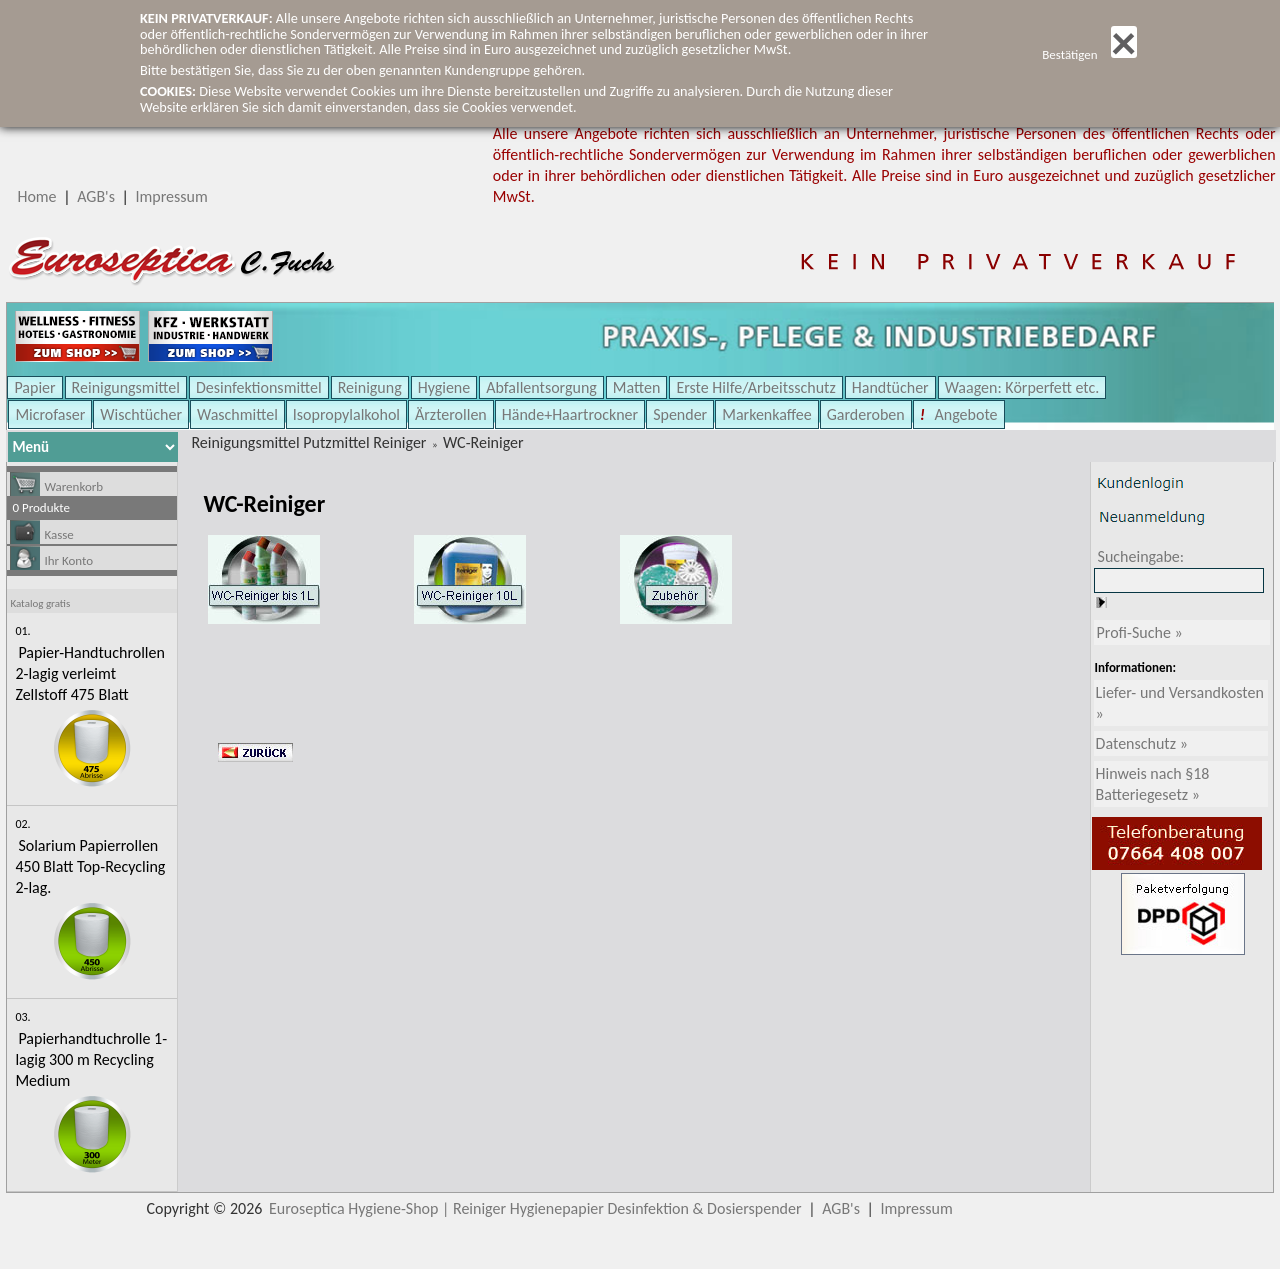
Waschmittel (237, 414)
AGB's (96, 196)
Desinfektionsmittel (259, 387)
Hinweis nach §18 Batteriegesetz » (1153, 784)
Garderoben (866, 414)
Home (36, 196)
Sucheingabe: (1141, 556)
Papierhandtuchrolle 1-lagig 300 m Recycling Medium (91, 1059)
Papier (34, 387)
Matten (637, 387)
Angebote (964, 414)
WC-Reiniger (483, 442)
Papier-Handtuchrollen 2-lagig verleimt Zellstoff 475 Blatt (89, 673)
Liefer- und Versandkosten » (1180, 703)
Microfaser (50, 414)
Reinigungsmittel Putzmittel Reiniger (308, 442)
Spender (680, 414)
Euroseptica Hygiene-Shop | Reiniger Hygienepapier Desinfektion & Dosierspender (535, 1208)
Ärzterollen (451, 414)
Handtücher (890, 387)
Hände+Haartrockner (570, 414)
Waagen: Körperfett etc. (1022, 387)
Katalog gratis (40, 603)
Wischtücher (141, 414)
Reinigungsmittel (126, 387)
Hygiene (444, 387)
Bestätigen (1089, 54)
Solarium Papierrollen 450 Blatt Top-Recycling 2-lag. (90, 866)
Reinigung (370, 387)
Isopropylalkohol (346, 414)
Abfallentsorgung (541, 387)
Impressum (172, 196)
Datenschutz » (1142, 743)
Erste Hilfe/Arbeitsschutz (755, 387)
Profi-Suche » (1140, 632)
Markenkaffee (766, 414)
